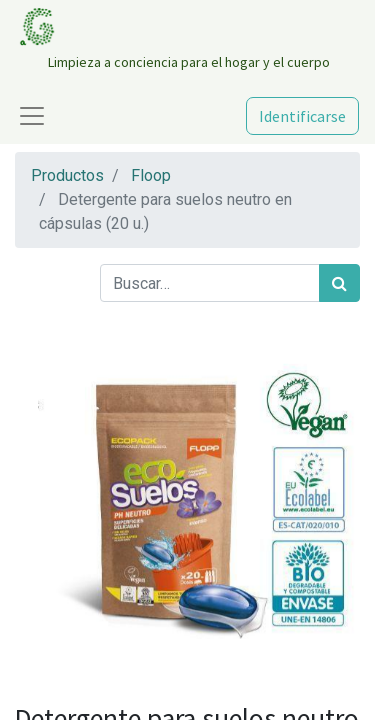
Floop (151, 175)
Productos (67, 175)
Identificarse (302, 116)
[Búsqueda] (339, 283)
